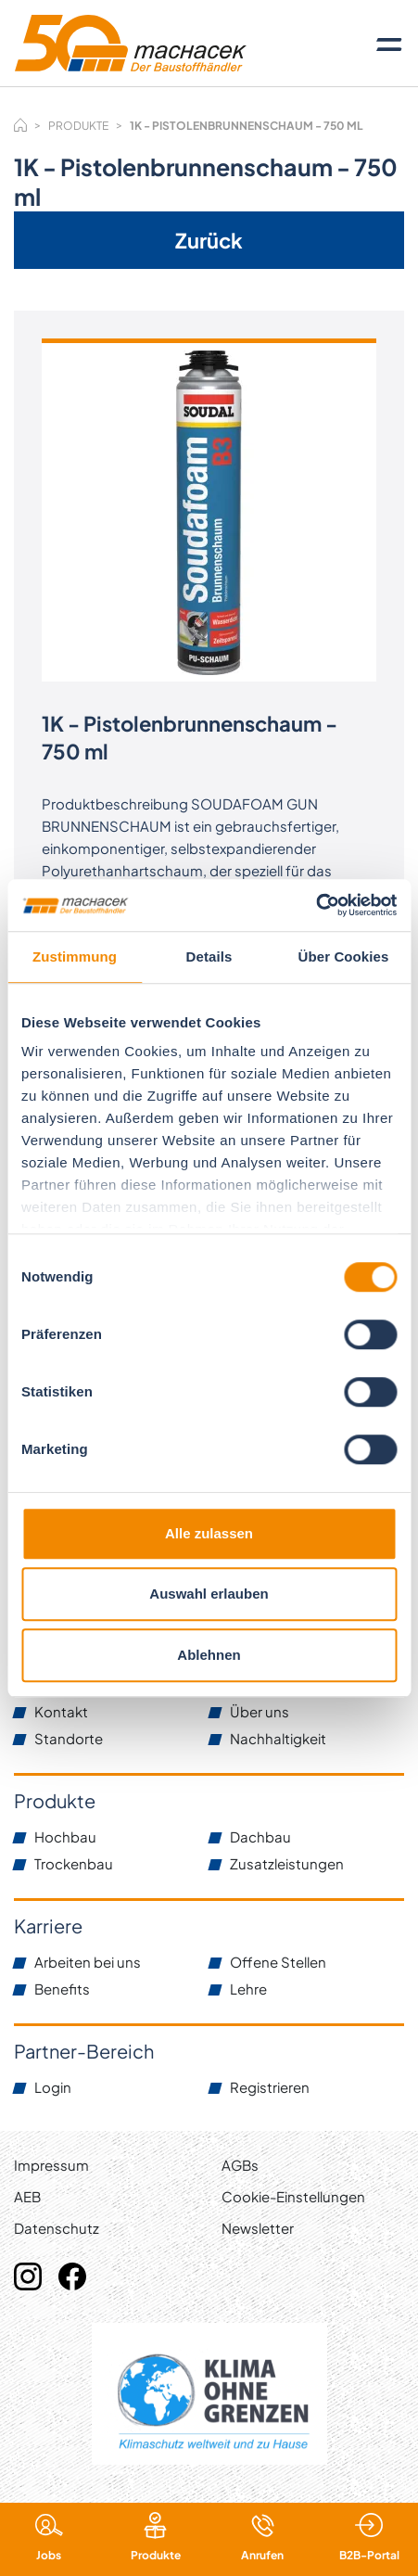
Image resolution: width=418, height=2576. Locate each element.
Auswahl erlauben (208, 1593)
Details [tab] (209, 956)
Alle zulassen (209, 1533)
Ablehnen (208, 1655)
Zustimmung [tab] (74, 956)
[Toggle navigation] (389, 43)
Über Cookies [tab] (343, 956)
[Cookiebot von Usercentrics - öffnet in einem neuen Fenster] (315, 905)
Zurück (209, 240)
